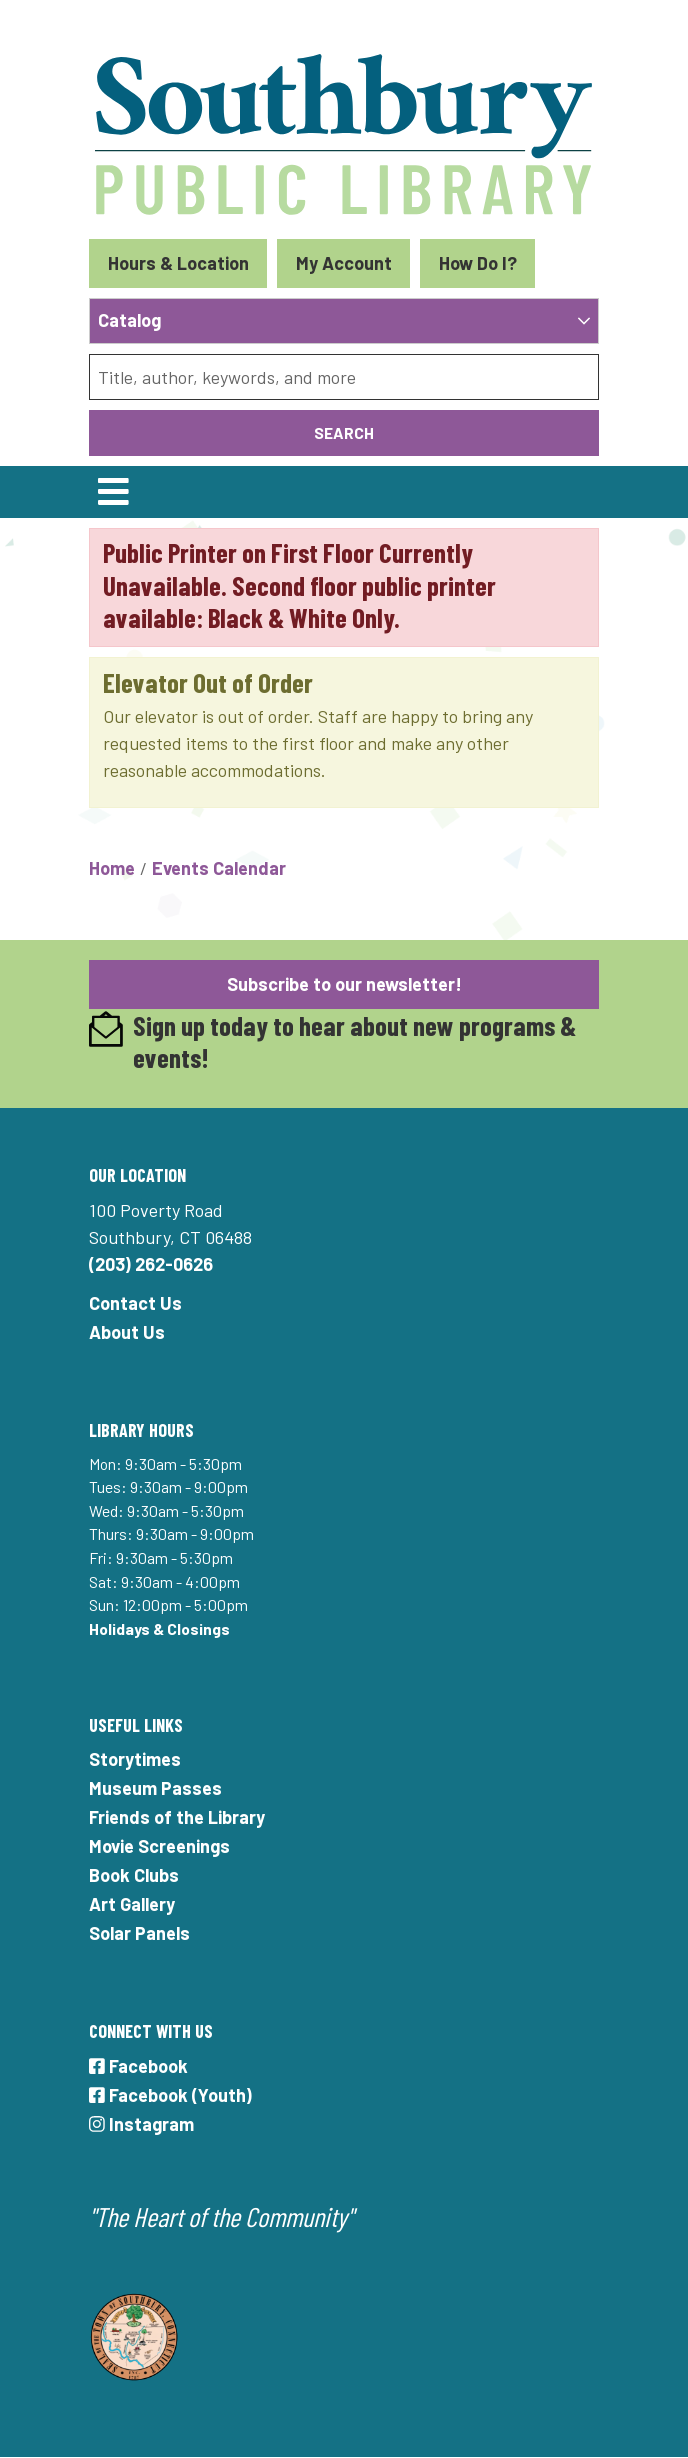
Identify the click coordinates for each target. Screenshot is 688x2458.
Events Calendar (219, 868)
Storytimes (135, 1759)
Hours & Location (178, 263)
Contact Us (135, 1303)
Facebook (138, 2066)
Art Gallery (132, 1904)
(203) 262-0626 (151, 1264)
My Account (344, 263)
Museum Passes (155, 1788)
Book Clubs (134, 1875)
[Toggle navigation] (113, 492)
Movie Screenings (159, 1846)
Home (112, 868)
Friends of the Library (177, 1817)
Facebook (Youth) (170, 2095)
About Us (127, 1332)
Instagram (141, 2124)
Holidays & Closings (159, 1628)
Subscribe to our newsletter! (344, 984)
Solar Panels (139, 1933)
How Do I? (478, 263)
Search (344, 432)
